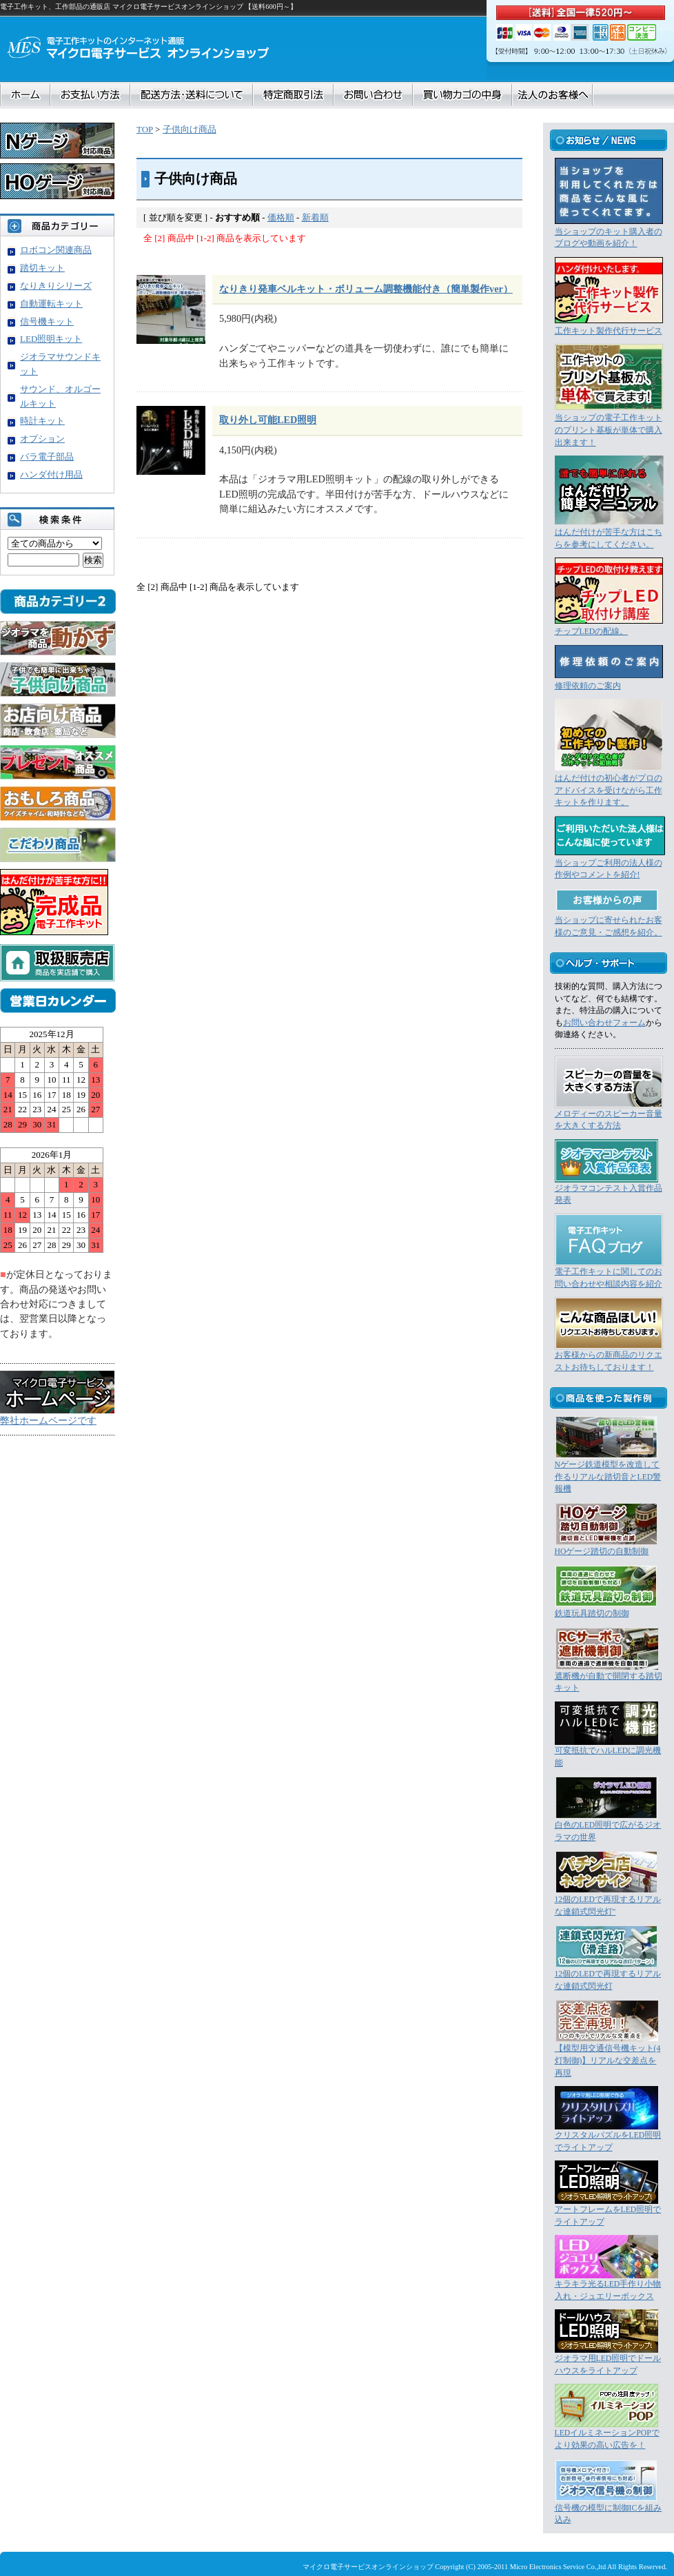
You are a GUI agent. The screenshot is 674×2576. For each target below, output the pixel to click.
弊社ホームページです (48, 1420)
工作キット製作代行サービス (608, 331)
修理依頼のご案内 (588, 686)
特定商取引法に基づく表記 (293, 94)
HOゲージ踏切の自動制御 (602, 1551)
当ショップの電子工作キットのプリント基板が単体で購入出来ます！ (608, 430)
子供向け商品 (189, 129)
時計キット (42, 421)
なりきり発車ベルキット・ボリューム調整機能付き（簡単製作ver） (366, 288)
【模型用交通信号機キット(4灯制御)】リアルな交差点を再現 (608, 2060)
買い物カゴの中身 (462, 94)
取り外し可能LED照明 (267, 419)
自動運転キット (51, 303)
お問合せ (373, 94)
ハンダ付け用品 (51, 474)
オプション (42, 438)
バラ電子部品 (47, 456)
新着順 (315, 217)
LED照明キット (51, 339)
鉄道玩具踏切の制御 (592, 1613)
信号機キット (47, 321)
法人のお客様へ (552, 94)
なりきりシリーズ (56, 285)
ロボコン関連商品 (56, 250)
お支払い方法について (90, 94)
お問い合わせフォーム (604, 1023)
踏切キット (42, 268)
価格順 (280, 217)
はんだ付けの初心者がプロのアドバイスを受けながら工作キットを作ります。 (608, 790)
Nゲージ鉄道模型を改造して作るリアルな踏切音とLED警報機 (608, 1476)
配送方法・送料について (191, 94)
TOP (144, 129)
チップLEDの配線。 (592, 631)
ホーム (25, 94)
